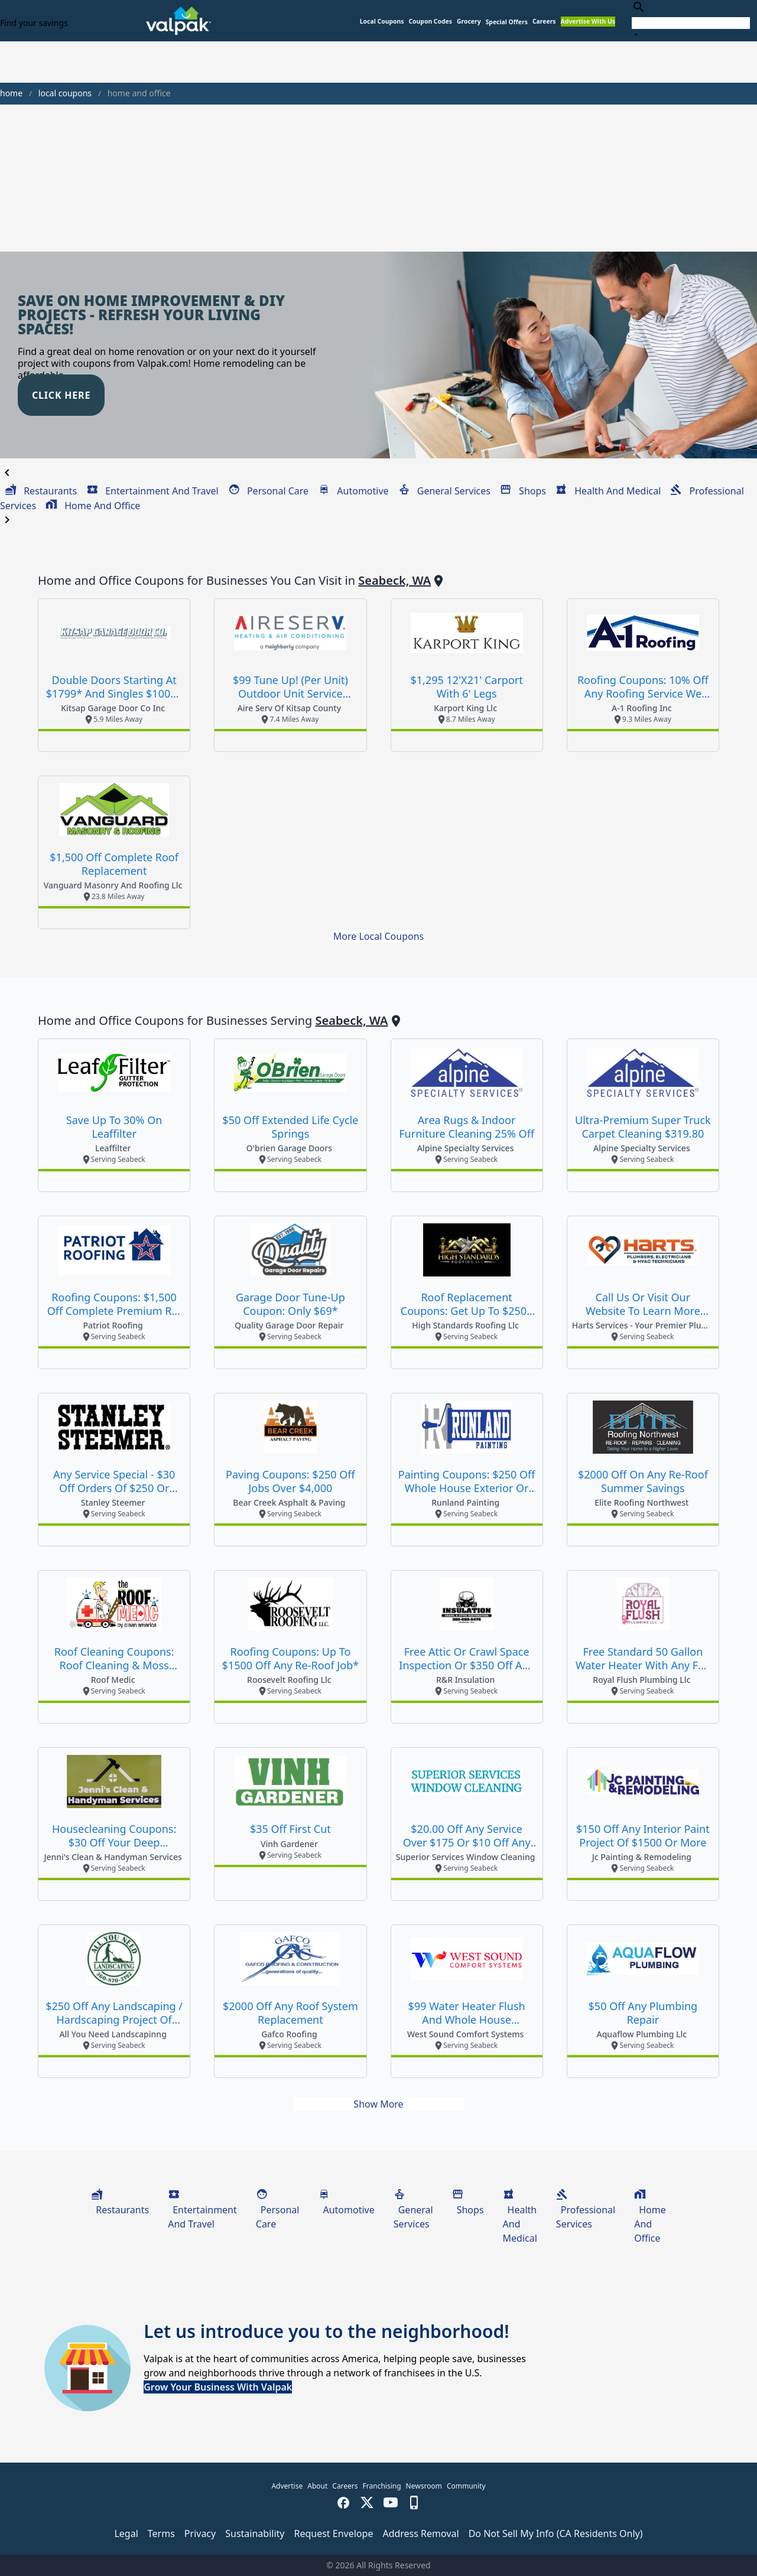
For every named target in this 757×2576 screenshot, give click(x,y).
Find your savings (34, 22)
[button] (507, 22)
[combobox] (691, 20)
